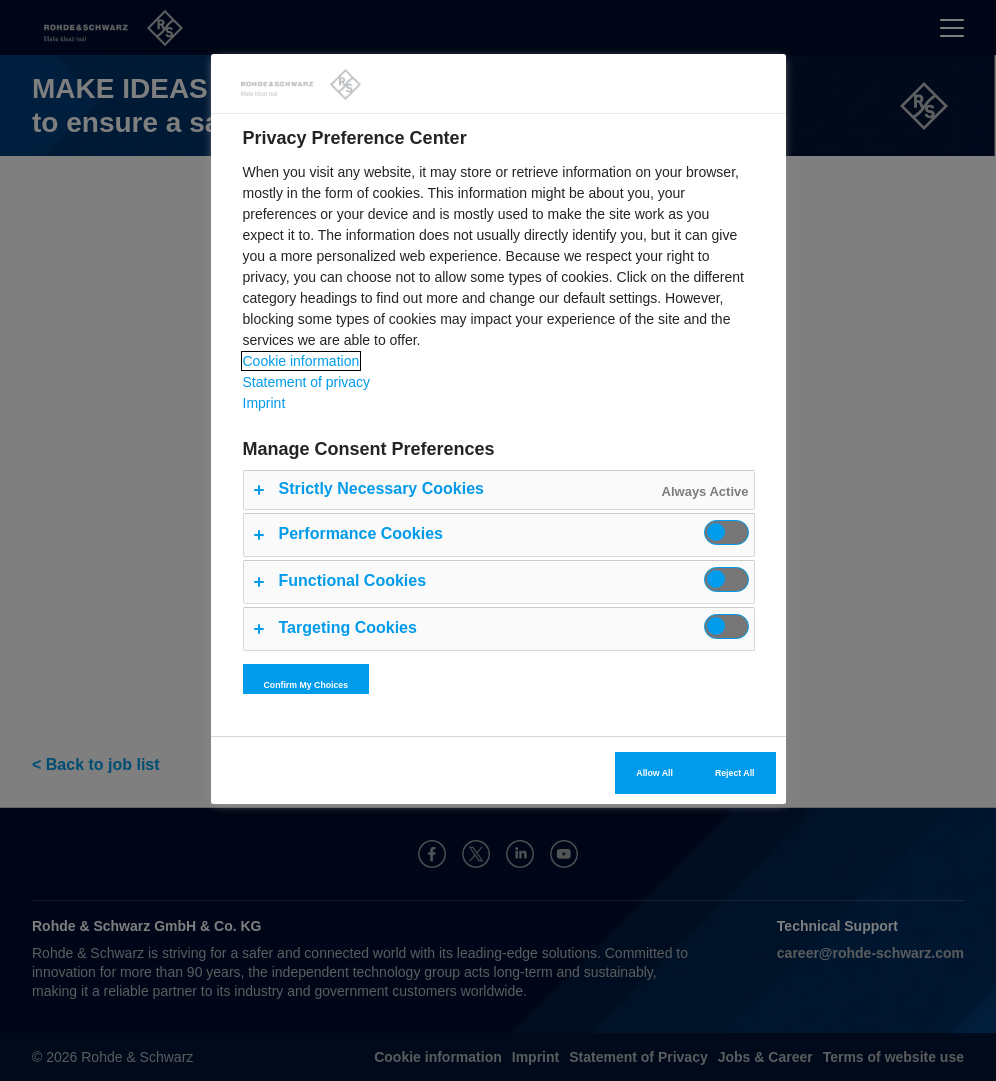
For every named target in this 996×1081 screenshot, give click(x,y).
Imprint (264, 403)
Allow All (654, 773)
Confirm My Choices (306, 685)
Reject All (735, 773)
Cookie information (301, 361)
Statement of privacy (307, 382)
